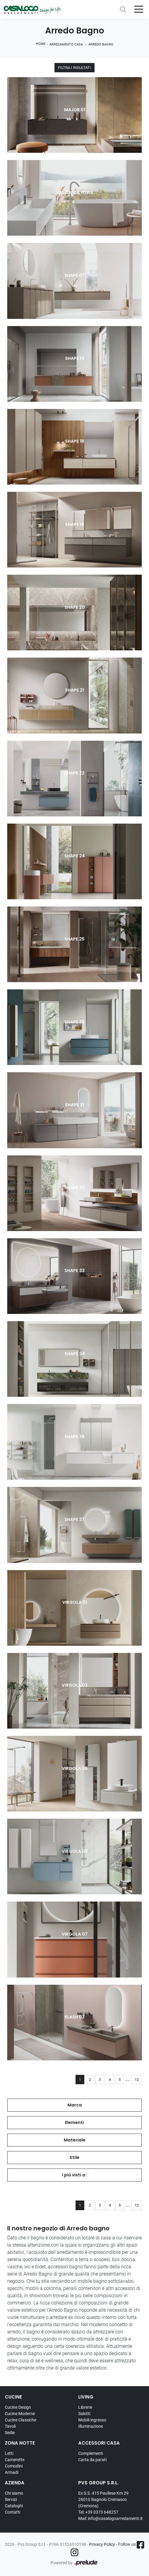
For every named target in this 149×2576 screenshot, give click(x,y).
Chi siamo (14, 2493)
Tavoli (10, 2426)
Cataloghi (14, 2505)
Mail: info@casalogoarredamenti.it (110, 2518)
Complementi (90, 2453)
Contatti (12, 2512)
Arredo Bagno (100, 44)
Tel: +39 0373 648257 (98, 2512)
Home (40, 44)
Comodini (14, 2466)
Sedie (10, 2432)
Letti (9, 2453)
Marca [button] (74, 2105)
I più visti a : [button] (74, 2175)
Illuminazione (90, 2426)
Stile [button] (74, 2157)
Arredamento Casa (66, 44)
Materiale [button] (74, 2140)
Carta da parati (92, 2459)
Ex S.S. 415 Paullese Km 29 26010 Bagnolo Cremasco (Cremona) (103, 2499)
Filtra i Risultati (74, 67)
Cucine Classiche (20, 2419)
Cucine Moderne (20, 2413)
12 (137, 2079)
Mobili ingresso (92, 2419)
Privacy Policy (102, 2544)
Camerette (14, 2459)
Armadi (11, 2472)
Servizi (11, 2499)
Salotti (84, 2413)
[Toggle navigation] (139, 9)
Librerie (85, 2407)
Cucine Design (18, 2407)
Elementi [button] (74, 2122)
